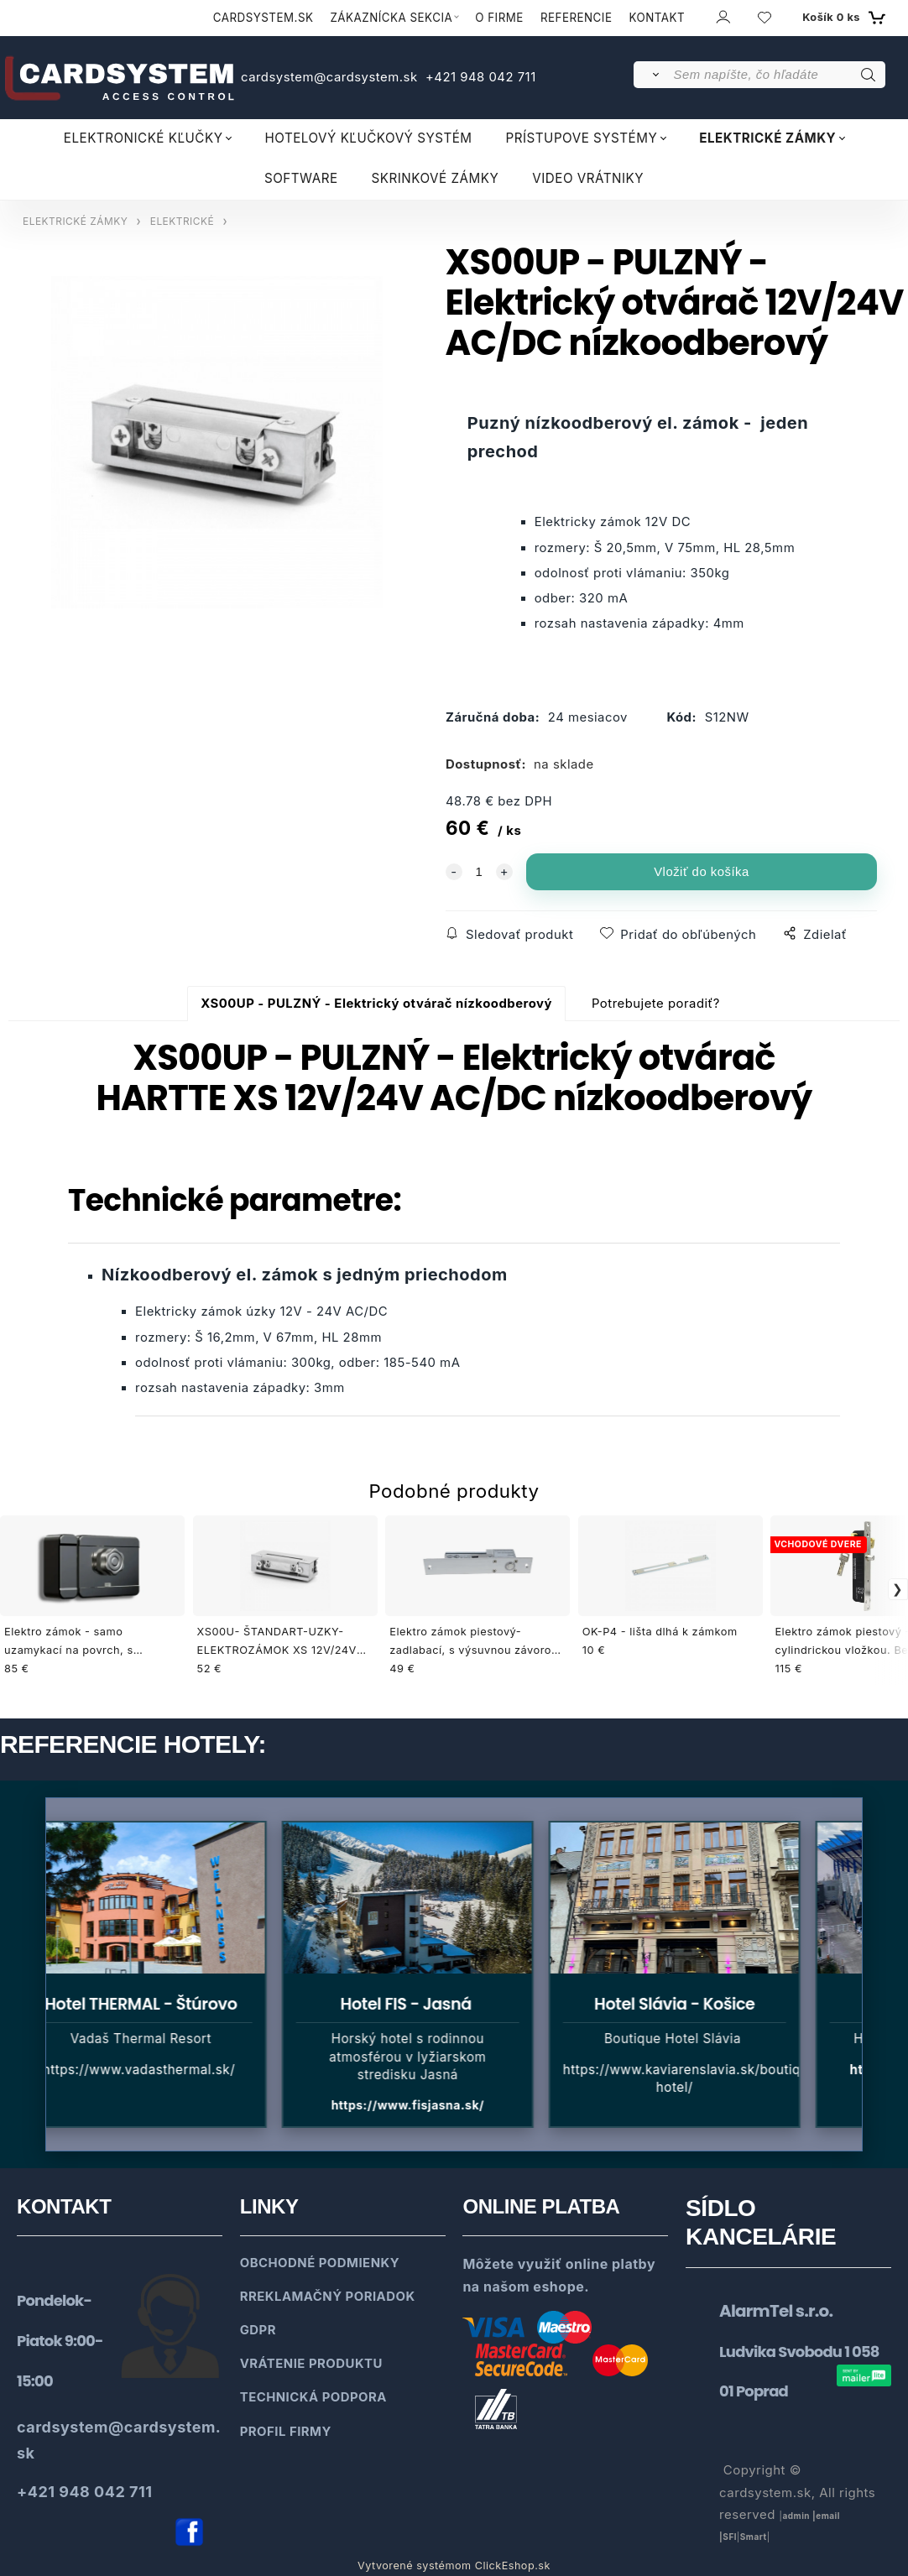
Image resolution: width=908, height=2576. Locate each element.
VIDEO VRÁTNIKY (588, 178)
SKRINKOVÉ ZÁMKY (435, 178)
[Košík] (841, 17)
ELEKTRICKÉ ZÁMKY (767, 138)
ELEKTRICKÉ (182, 221)
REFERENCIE (576, 17)
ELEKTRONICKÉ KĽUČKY (143, 138)
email (828, 2516)
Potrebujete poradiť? (656, 1003)
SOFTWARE (301, 178)
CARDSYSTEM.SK (263, 17)
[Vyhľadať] (652, 74)
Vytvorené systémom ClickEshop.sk (454, 2565)
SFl (730, 2537)
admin (796, 2516)
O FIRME (499, 17)
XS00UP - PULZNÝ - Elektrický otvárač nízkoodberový (376, 1003)
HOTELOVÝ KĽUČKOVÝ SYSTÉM (368, 138)
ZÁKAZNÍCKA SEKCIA (391, 17)
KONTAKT (657, 17)
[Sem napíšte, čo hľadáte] (778, 74)
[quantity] (479, 871)
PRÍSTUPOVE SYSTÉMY (582, 138)
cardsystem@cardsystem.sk (331, 77)
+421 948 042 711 (478, 77)
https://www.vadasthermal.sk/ (150, 2070)
